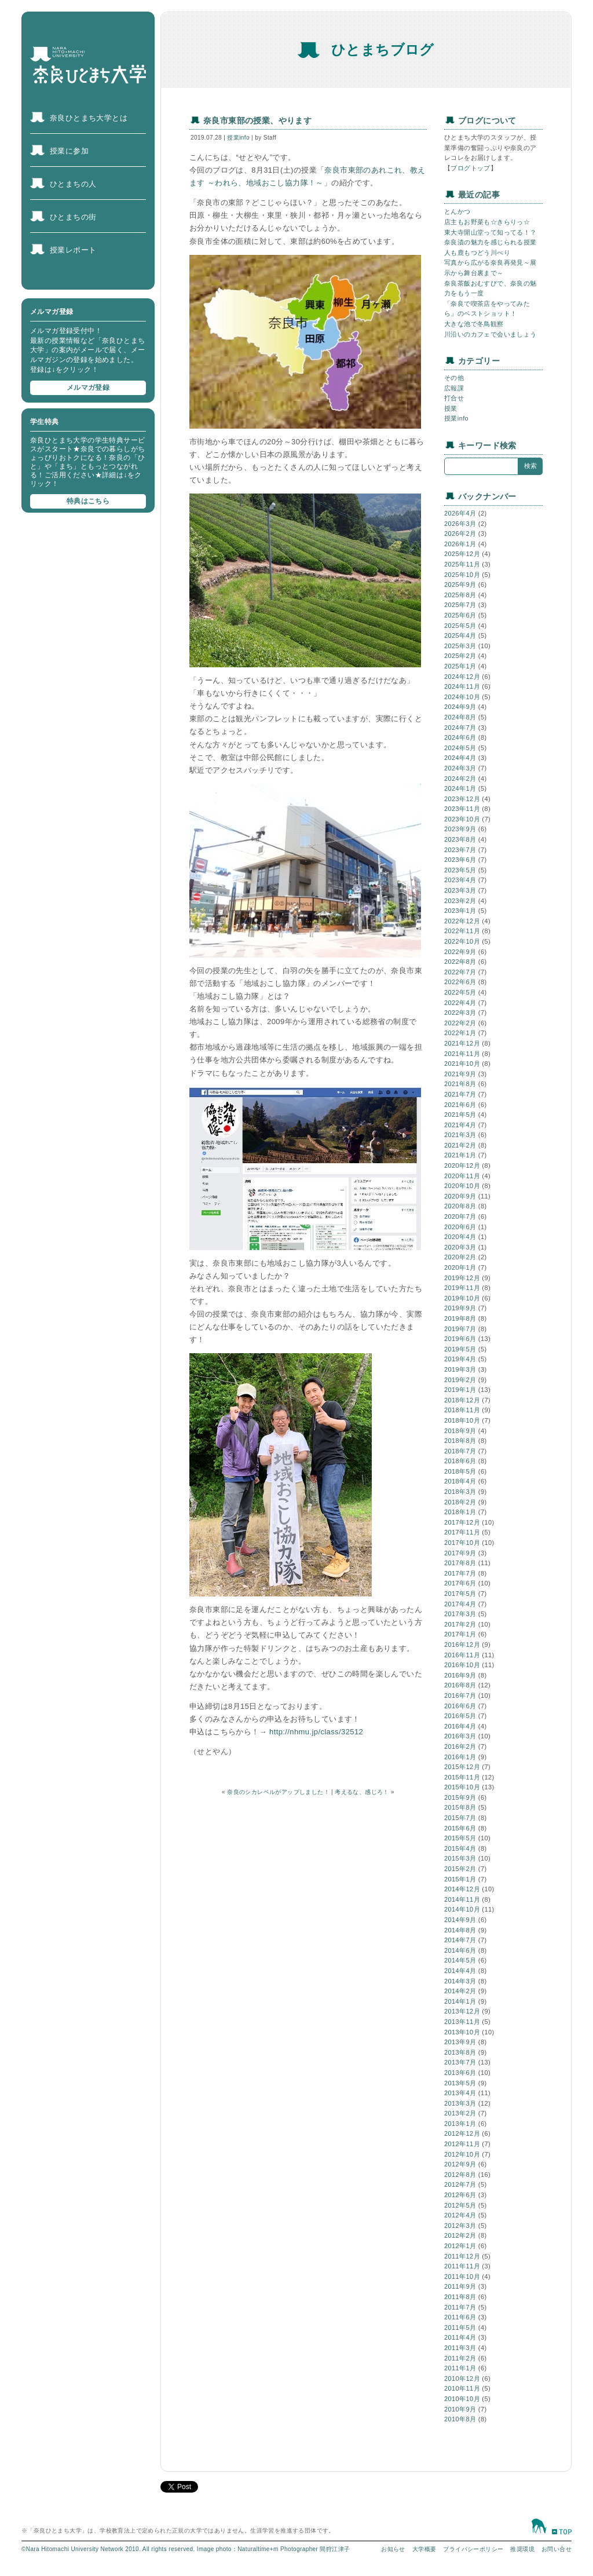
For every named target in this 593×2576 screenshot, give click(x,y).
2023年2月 (460, 900)
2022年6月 (460, 981)
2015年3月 (460, 1858)
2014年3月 (460, 1981)
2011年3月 (460, 2347)
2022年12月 (462, 921)
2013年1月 (460, 2123)
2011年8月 (460, 2296)
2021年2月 (460, 1145)
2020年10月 (462, 1185)
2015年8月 (460, 1807)
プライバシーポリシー (473, 2549)
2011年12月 (462, 2256)
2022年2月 (460, 1023)
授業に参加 (69, 151)
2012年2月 (460, 2235)
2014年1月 (460, 2001)
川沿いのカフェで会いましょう (490, 334)
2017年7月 (460, 1573)
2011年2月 (460, 2358)
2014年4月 (460, 1970)
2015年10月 (462, 1787)
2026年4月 (460, 513)
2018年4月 (460, 1481)
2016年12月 (462, 1644)
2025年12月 (462, 553)
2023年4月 (460, 879)
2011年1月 (460, 2368)
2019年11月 (462, 1287)
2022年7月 (460, 972)
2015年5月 (460, 1838)
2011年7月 (460, 2307)
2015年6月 (460, 1828)
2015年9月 (460, 1797)
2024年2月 (460, 778)
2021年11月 (462, 1053)
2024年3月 (460, 768)
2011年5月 (460, 2327)
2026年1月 (460, 543)
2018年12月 (462, 1400)
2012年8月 (460, 2174)
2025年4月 (460, 635)
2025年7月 (460, 604)
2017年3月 (460, 1613)
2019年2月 (460, 1379)
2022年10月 (462, 941)
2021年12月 (462, 1043)
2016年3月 (460, 1736)
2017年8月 (460, 1562)
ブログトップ (470, 168)
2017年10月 (462, 1542)
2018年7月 (460, 1451)
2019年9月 (460, 1308)
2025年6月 (460, 615)
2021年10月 (462, 1063)
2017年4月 (460, 1604)
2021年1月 (460, 1155)
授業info (238, 137)
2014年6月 (460, 1950)
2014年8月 (460, 1930)
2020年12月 (462, 1165)
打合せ (454, 397)
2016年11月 (462, 1654)
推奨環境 (522, 2549)
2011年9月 (460, 2286)
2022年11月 (462, 930)
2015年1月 (460, 1879)
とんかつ (457, 211)
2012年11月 (462, 2143)
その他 (454, 377)
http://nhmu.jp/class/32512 (316, 1731)
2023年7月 (460, 849)
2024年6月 (460, 737)
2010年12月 (462, 2378)
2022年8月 (460, 961)
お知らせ (393, 2549)
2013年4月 (460, 2092)
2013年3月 (460, 2103)
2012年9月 (460, 2164)
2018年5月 (460, 1471)
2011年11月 (462, 2266)
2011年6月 (460, 2317)
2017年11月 (462, 1532)
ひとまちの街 (73, 217)
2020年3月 (460, 1247)
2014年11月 (462, 1899)
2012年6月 (460, 2194)
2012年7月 (460, 2184)
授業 (450, 408)
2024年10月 (462, 696)
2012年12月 (462, 2133)
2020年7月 (460, 1216)
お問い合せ (556, 2549)
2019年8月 (460, 1318)
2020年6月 (460, 1226)
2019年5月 (460, 1349)
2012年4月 (460, 2215)
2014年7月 (460, 1939)
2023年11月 (462, 808)
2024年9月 (460, 706)
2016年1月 (460, 1756)
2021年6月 (460, 1104)
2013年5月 (460, 2083)
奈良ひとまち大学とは (88, 118)
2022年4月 (460, 1002)
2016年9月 (460, 1675)
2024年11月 (462, 686)
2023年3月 (460, 890)
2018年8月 (460, 1440)
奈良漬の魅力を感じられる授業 (490, 242)
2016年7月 (460, 1695)
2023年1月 (460, 910)
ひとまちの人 (73, 184)
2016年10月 (462, 1664)
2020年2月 (460, 1257)
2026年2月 (460, 533)
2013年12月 (462, 2011)
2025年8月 (460, 594)
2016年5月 (460, 1715)
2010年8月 (460, 2419)
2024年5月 (460, 747)
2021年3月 (460, 1134)
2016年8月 (460, 1685)
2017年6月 (460, 1583)
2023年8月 (460, 839)
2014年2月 (460, 1990)
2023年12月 (462, 798)
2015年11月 (462, 1777)
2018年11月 (462, 1409)
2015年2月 (460, 1868)
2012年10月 (462, 2154)
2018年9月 (460, 1430)
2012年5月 (460, 2205)
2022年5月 (460, 992)
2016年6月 (460, 1705)
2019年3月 (460, 1369)
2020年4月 (460, 1236)
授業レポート (73, 250)
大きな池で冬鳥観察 (474, 323)
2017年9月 (460, 1553)
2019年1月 (460, 1389)
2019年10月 (462, 1298)
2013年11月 (462, 2021)
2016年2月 (460, 1746)
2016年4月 (460, 1726)
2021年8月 (460, 1083)
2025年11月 (462, 564)
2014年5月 (460, 1960)
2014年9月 (460, 1919)
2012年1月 (460, 2245)
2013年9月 (460, 2041)
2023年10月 (462, 819)
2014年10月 (462, 1909)
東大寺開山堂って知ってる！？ (490, 232)
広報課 (454, 388)
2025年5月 (460, 625)
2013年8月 (460, 2052)
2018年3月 (460, 1491)
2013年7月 (460, 2062)
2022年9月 (460, 951)
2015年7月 (460, 1817)
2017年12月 (462, 1522)
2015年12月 (462, 1766)
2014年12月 (462, 1889)
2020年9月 (460, 1196)
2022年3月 (460, 1012)
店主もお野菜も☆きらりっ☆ (487, 221)
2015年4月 (460, 1848)
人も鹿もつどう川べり (477, 252)
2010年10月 (462, 2398)
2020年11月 (462, 1175)
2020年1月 (460, 1267)
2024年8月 (460, 717)
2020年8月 (460, 1206)
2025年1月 (460, 666)
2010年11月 (462, 2388)
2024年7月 (460, 727)
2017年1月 (460, 1634)
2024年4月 (460, 757)
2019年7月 (460, 1328)
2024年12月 (462, 676)
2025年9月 (460, 584)
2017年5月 (460, 1593)
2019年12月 (462, 1277)
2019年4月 (460, 1358)
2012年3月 (460, 2225)
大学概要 (424, 2549)
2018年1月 (460, 1511)
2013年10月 (462, 2032)
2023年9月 (460, 828)
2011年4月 (460, 2337)
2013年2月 (460, 2113)
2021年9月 (460, 1073)
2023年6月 (460, 859)
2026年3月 (460, 523)
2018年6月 (460, 1460)
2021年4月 (460, 1124)
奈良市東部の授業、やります (257, 120)
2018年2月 (460, 1502)
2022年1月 (460, 1032)
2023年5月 (460, 870)
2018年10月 (462, 1420)
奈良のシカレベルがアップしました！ (278, 1792)
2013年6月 (460, 2072)
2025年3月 (460, 645)
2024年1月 (460, 788)
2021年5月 (460, 1114)
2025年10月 (462, 574)
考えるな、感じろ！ (362, 1792)
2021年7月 (460, 1094)
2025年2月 (460, 655)
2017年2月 (460, 1624)
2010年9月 (460, 2409)
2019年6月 (460, 1338)
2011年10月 (462, 2276)
